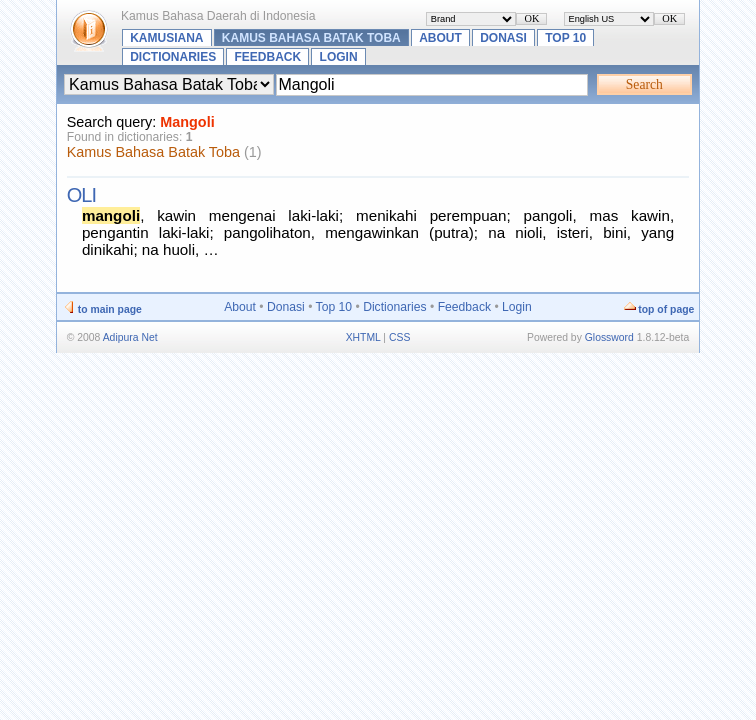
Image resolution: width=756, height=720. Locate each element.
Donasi (503, 38)
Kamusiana (166, 38)
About (440, 38)
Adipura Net (130, 337)
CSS (399, 337)
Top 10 (565, 38)
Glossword (609, 337)
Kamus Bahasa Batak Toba (311, 38)
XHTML (363, 337)
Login (339, 57)
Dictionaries (173, 57)
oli (81, 195)
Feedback (268, 57)
